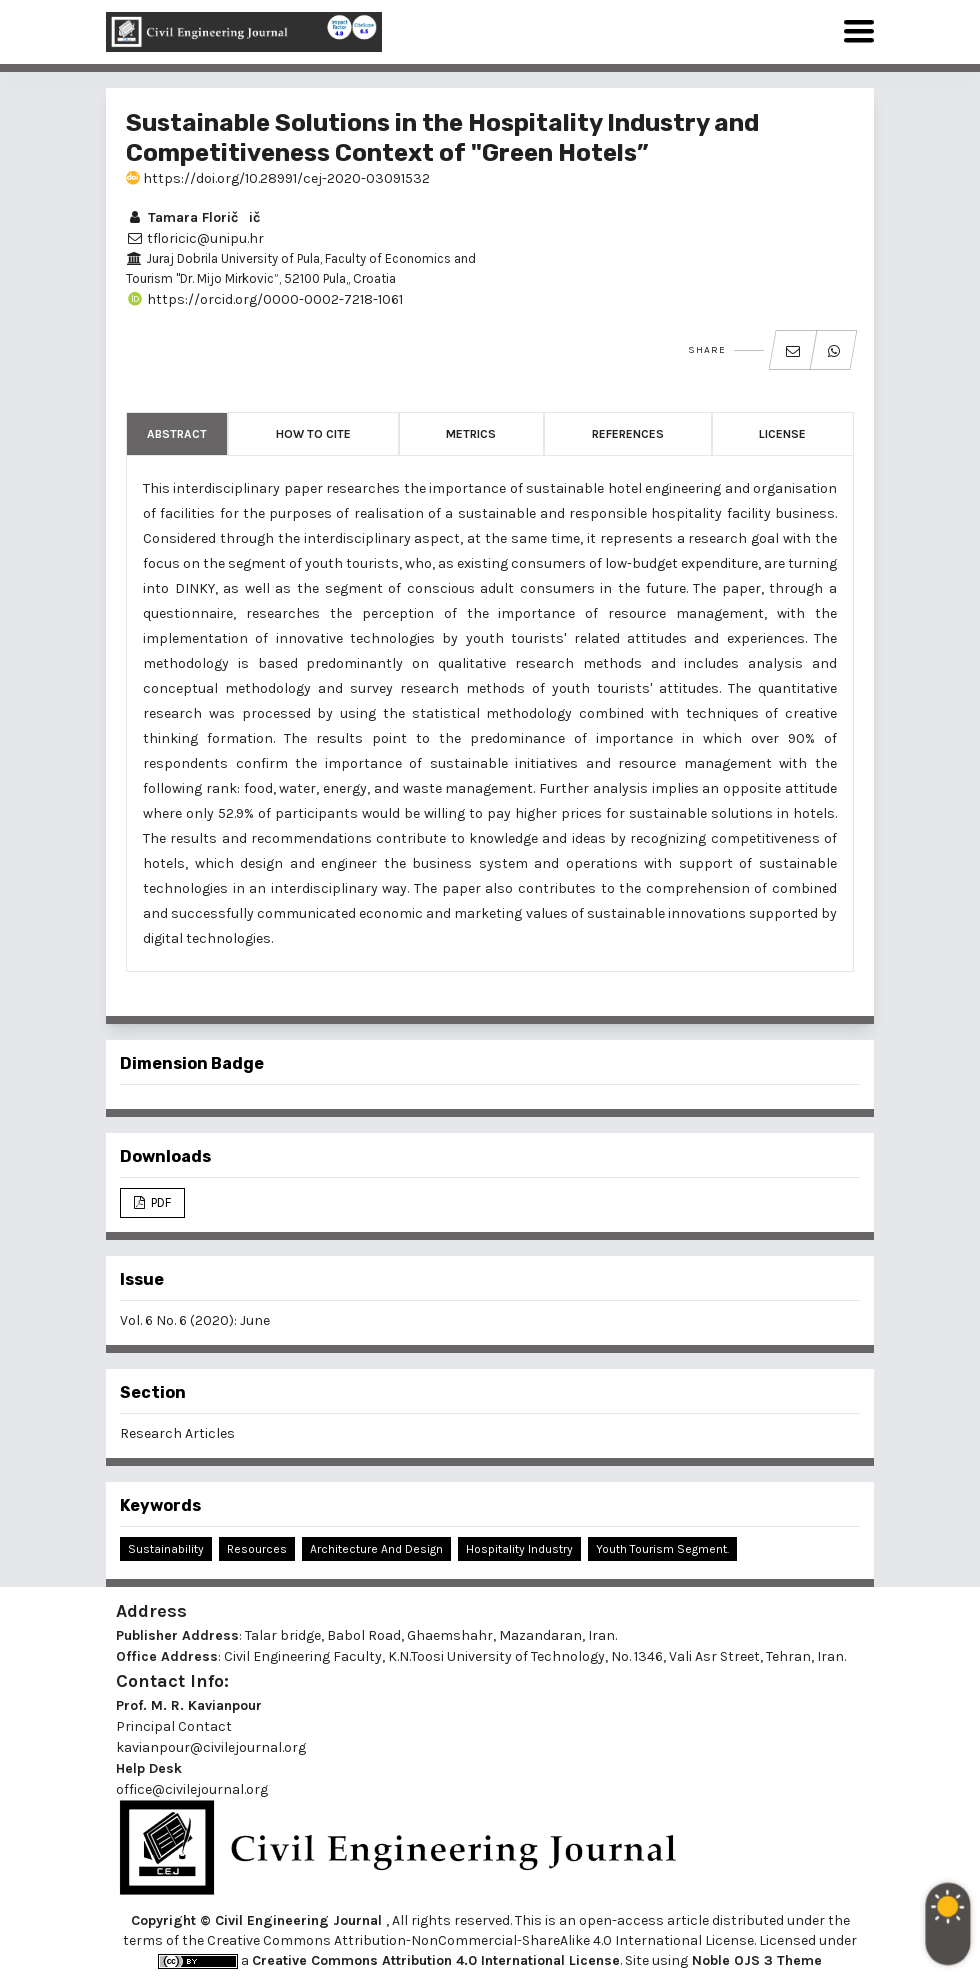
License (782, 434)
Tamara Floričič (193, 217)
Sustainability (166, 1549)
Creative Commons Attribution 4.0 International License (436, 1960)
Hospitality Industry (519, 1549)
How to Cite (313, 434)
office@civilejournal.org (192, 1789)
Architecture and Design (376, 1549)
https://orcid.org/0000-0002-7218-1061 (264, 299)
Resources (257, 1549)
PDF (159, 1202)
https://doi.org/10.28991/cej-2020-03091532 (278, 178)
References (628, 434)
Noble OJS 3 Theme (755, 1960)
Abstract (177, 434)
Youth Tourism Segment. (662, 1549)
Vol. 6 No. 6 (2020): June (195, 1320)
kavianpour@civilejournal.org (211, 1747)
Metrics (471, 434)
